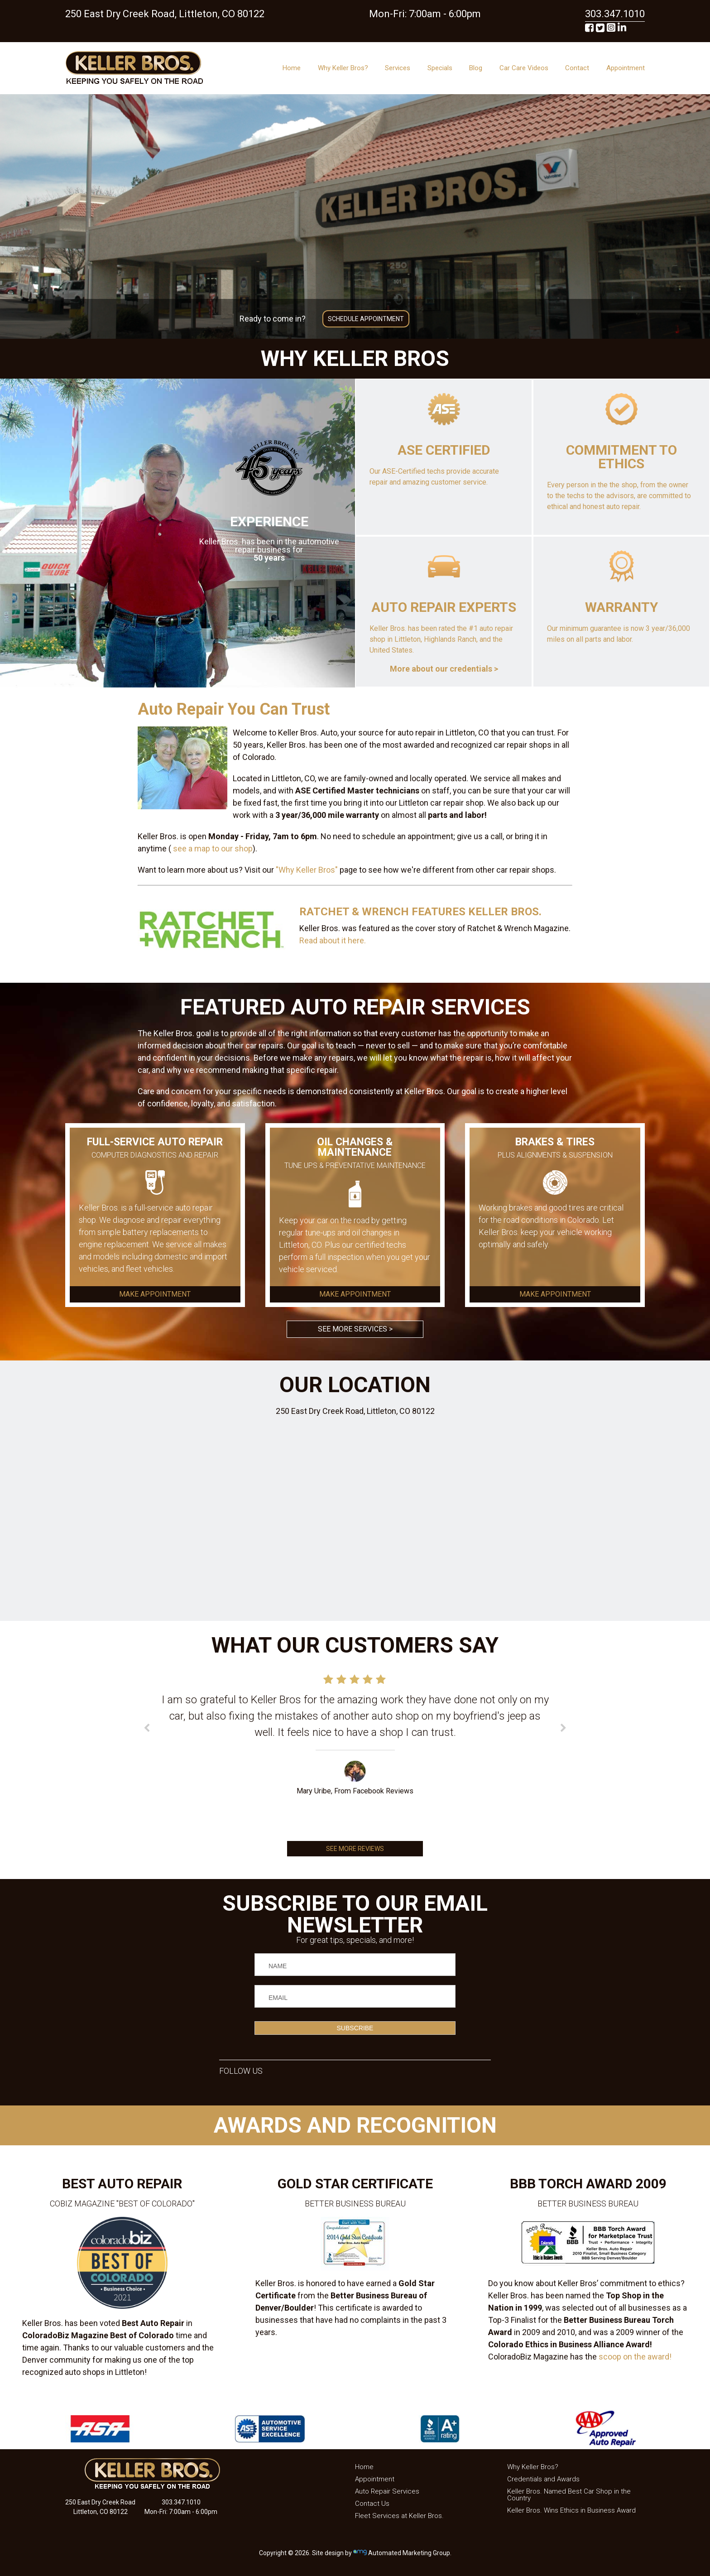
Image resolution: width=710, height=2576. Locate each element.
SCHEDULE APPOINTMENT (366, 319)
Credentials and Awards (543, 2479)
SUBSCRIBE (355, 2028)
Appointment (625, 68)
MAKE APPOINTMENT (155, 1294)
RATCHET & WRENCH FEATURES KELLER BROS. (420, 911)
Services (397, 68)
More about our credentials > (444, 669)
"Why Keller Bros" (307, 870)
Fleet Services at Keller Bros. (399, 2516)
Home (292, 68)
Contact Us (372, 2503)
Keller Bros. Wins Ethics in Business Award (571, 2510)
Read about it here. (332, 940)
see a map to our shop (212, 848)
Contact (577, 68)
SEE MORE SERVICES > (355, 1329)
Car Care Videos (523, 68)
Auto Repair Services (387, 2491)
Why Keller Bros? (343, 68)
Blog (475, 68)
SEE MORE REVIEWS (355, 1848)
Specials (439, 68)
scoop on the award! (635, 2356)
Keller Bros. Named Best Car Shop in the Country (569, 2494)
